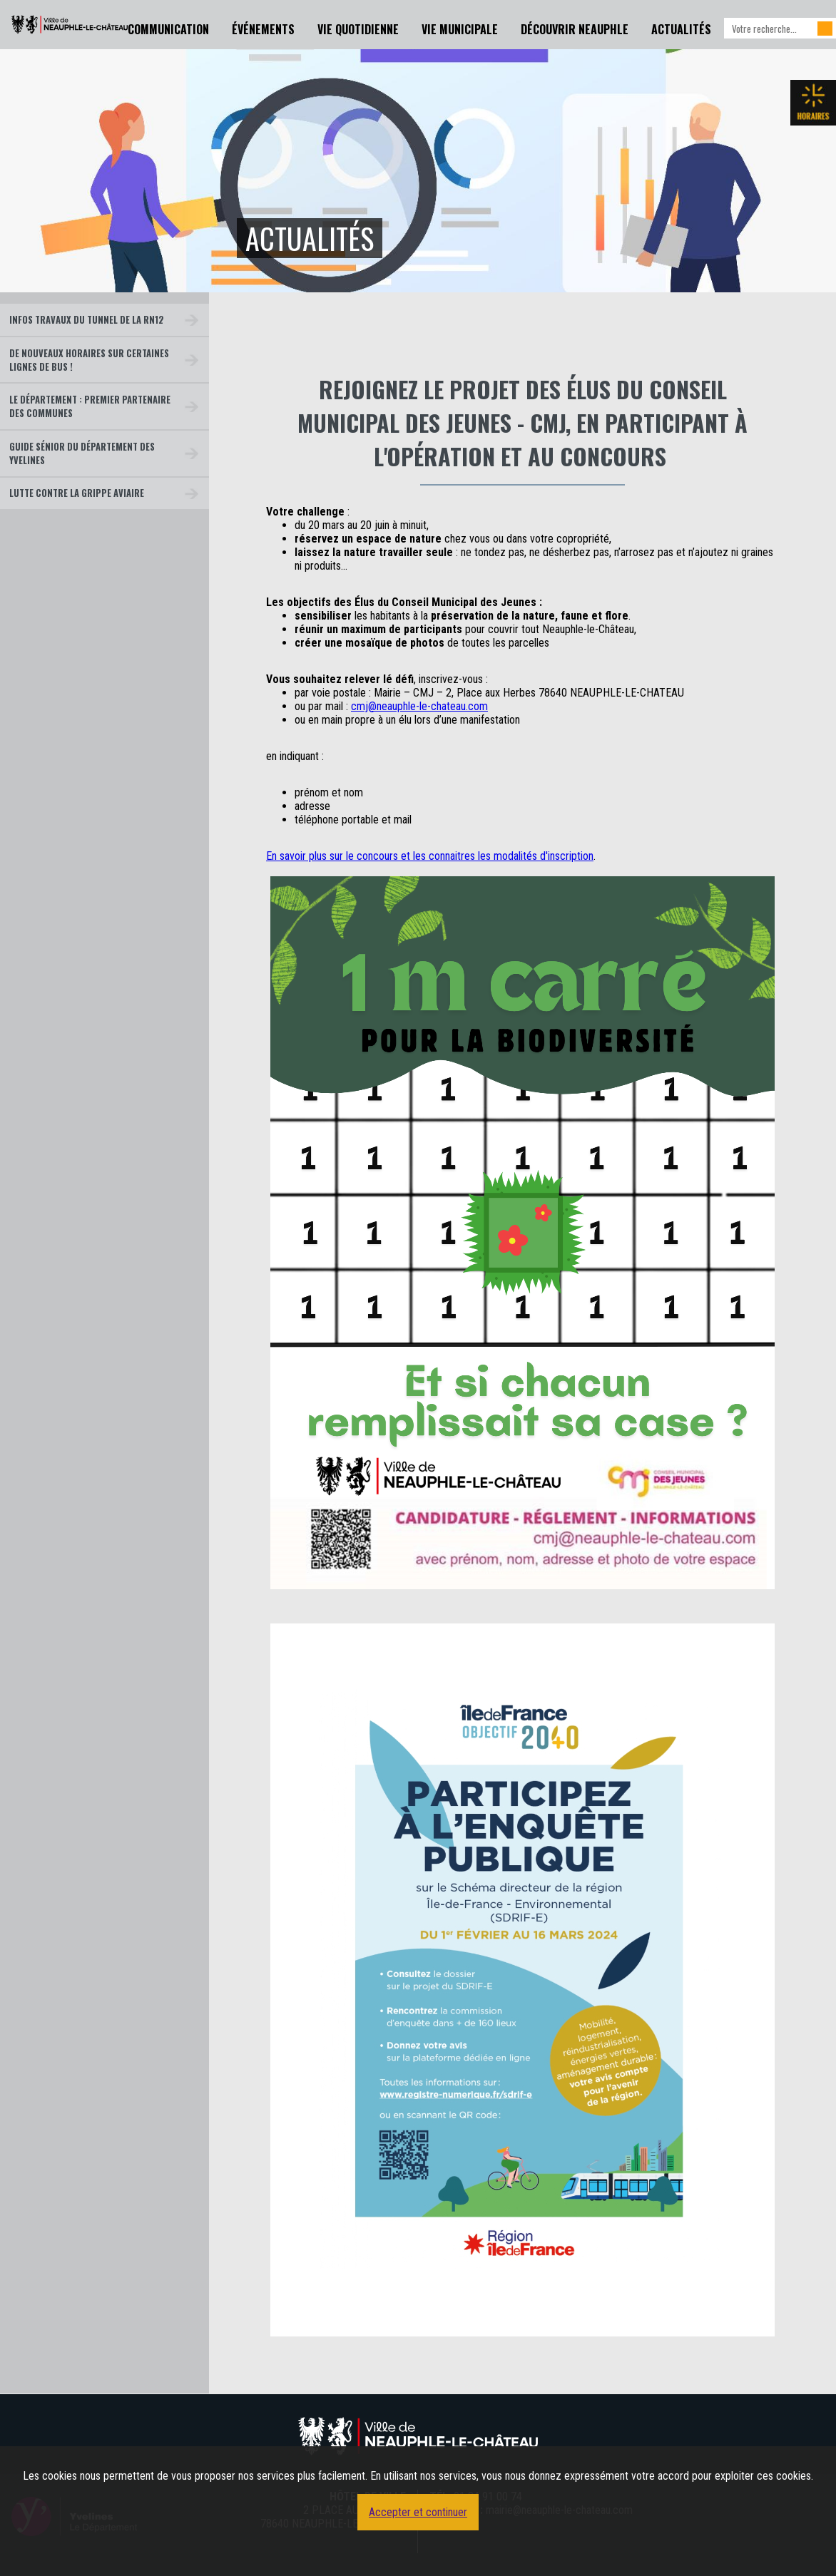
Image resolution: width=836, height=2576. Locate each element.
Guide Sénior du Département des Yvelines (82, 453)
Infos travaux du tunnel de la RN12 (86, 320)
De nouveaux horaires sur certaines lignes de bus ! (89, 360)
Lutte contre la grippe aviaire (76, 493)
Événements (263, 29)
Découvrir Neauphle (574, 29)
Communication (168, 29)
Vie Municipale (460, 29)
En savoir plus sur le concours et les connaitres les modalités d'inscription (429, 856)
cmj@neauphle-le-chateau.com (419, 706)
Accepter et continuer (418, 2512)
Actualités (681, 29)
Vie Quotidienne (358, 29)
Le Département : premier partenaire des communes (89, 406)
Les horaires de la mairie (813, 102)
